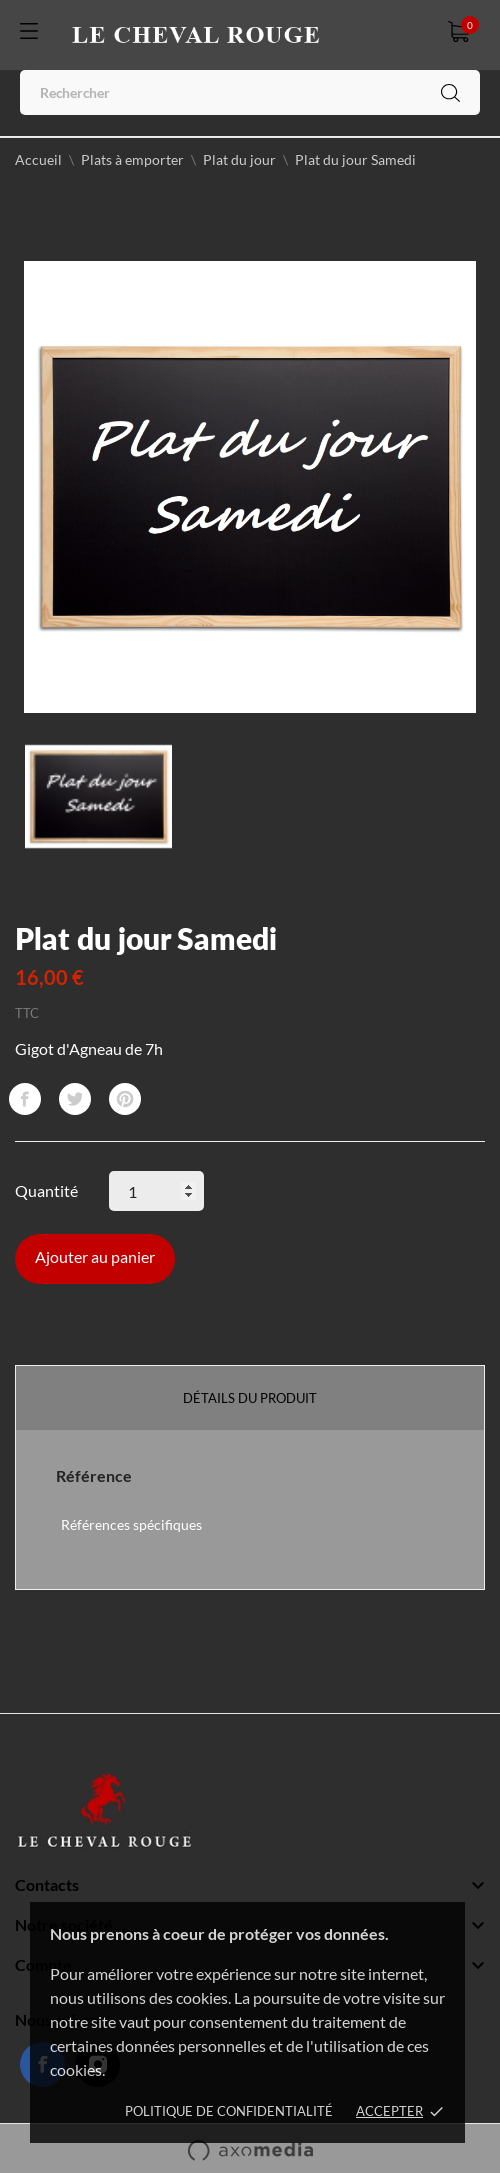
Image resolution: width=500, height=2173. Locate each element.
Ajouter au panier (95, 1256)
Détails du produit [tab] (250, 1398)
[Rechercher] (250, 92)
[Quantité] (156, 1191)
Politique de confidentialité (229, 2111)
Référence (94, 1475)
